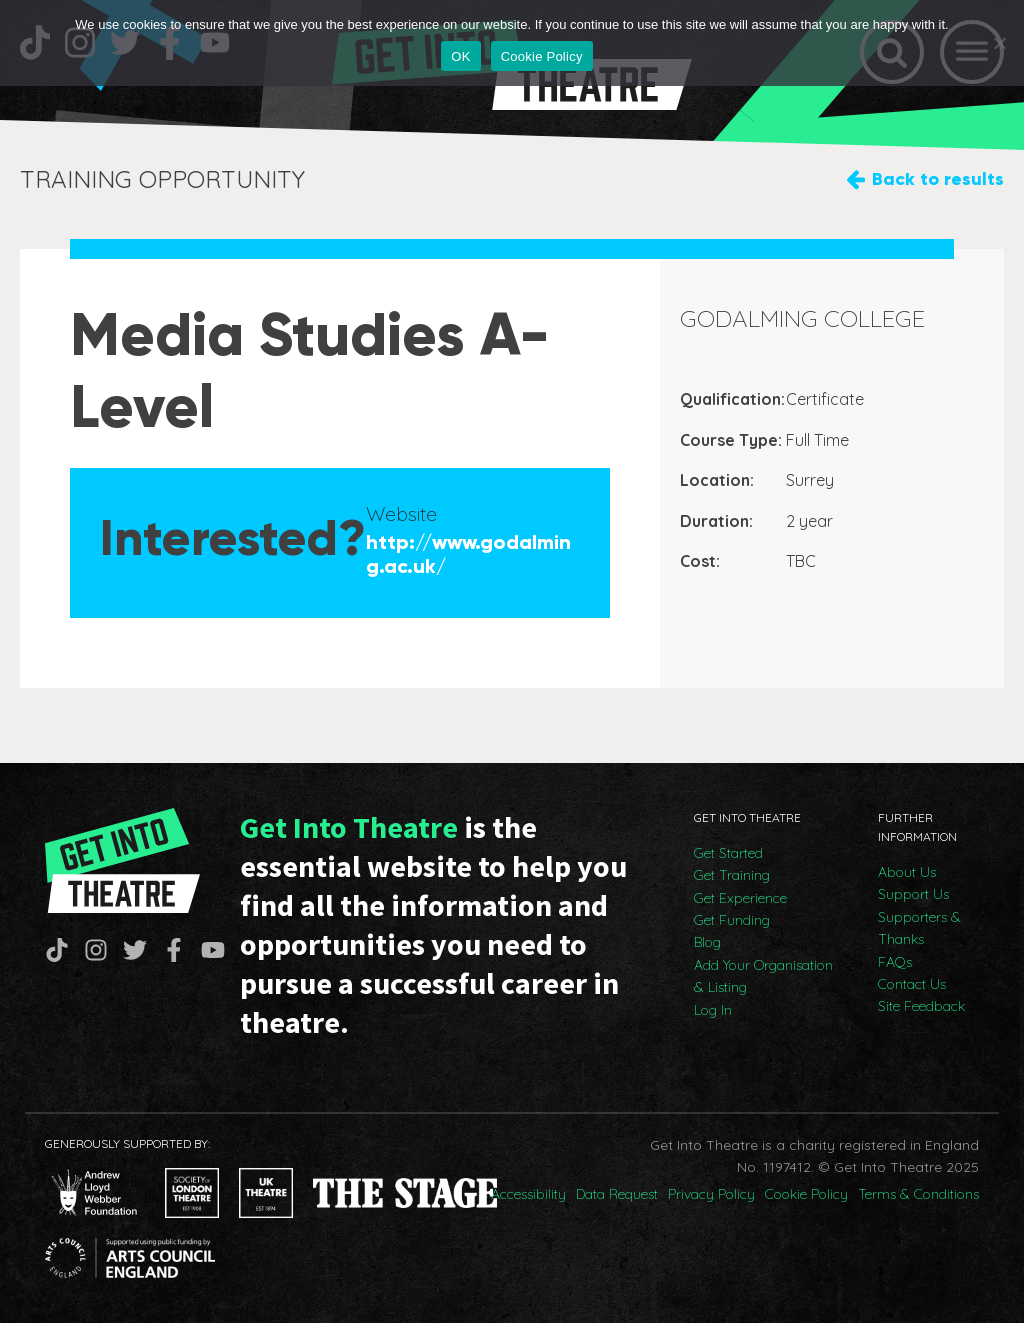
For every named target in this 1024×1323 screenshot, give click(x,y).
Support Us (913, 894)
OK (460, 56)
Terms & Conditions (918, 1194)
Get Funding (732, 920)
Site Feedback (921, 1006)
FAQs (895, 962)
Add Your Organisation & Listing (763, 976)
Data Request (617, 1194)
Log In (713, 1010)
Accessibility (528, 1194)
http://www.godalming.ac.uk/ (468, 554)
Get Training (732, 875)
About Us (907, 872)
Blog (707, 942)
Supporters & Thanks (919, 928)
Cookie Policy (806, 1194)
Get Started (728, 853)
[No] (999, 43)
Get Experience (740, 898)
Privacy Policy (711, 1194)
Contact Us (912, 984)
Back (938, 179)
